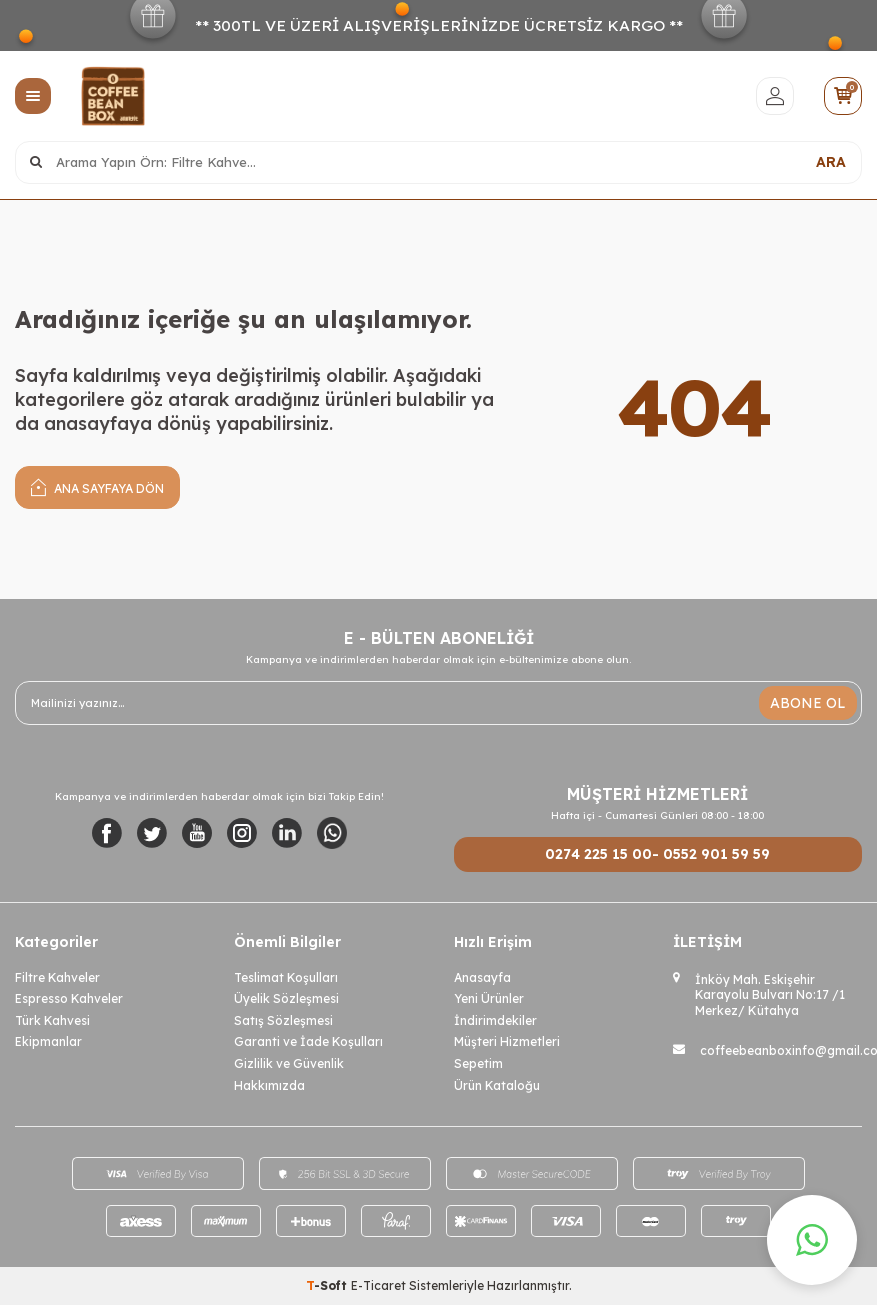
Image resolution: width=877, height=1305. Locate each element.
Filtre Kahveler (57, 977)
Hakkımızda (269, 1085)
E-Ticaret (378, 1285)
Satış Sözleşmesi (283, 1020)
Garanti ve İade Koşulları (308, 1041)
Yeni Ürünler (489, 998)
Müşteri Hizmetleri (507, 1041)
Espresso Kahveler (69, 998)
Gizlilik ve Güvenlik (289, 1063)
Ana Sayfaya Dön (97, 486)
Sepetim (478, 1063)
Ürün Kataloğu (497, 1085)
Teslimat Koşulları (286, 977)
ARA (831, 162)
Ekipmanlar (48, 1041)
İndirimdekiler (495, 1020)
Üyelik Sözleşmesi (286, 998)
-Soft (328, 1285)
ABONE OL (808, 703)
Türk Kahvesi (52, 1020)
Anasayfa (482, 977)
